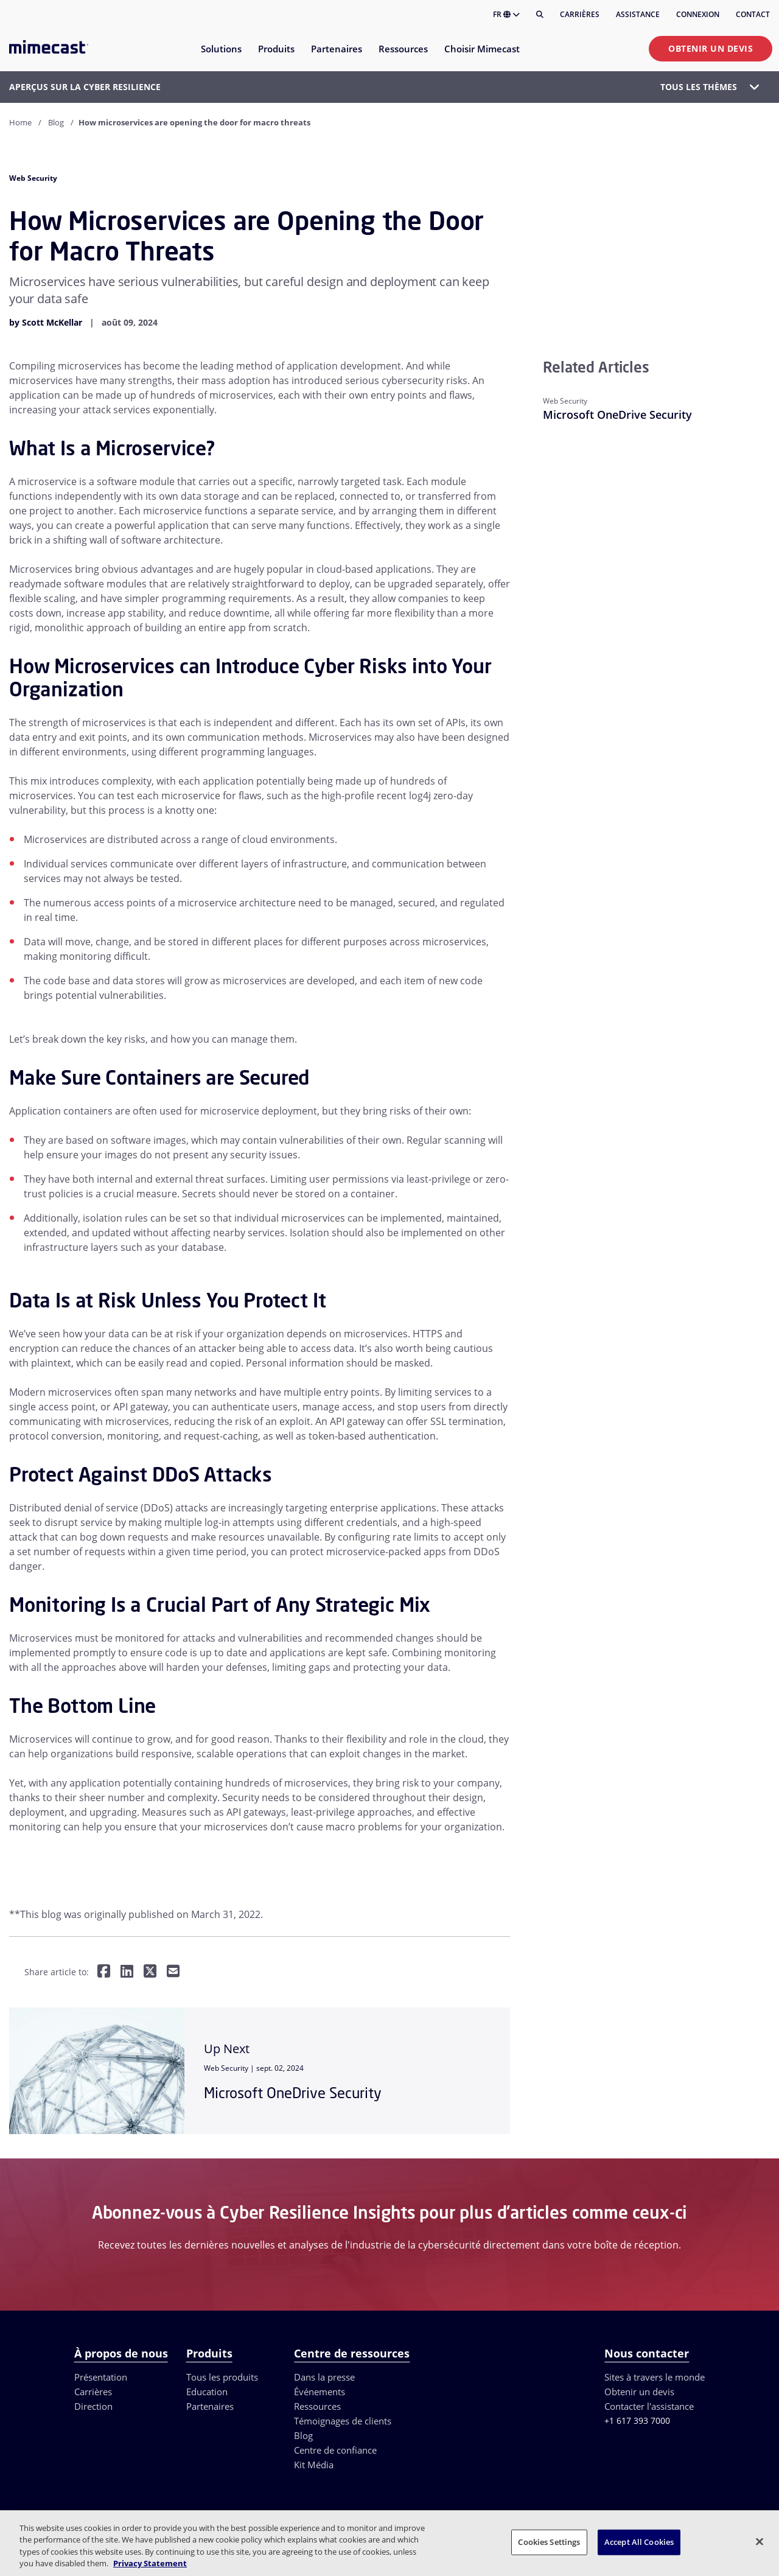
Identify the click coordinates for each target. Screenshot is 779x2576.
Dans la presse (324, 2427)
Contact (753, 14)
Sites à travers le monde (654, 2427)
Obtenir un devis (710, 48)
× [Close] (249, 2335)
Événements (319, 2441)
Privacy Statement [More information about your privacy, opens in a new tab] (150, 2563)
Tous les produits (222, 2427)
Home (20, 122)
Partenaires (210, 2456)
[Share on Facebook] (103, 1972)
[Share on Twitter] (150, 1972)
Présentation (100, 2427)
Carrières (579, 14)
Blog (56, 122)
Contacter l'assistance (649, 2456)
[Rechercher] (539, 14)
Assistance (638, 14)
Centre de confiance (335, 2500)
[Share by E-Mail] (173, 1972)
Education (207, 2441)
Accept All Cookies (639, 2541)
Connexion (697, 14)
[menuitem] (221, 56)
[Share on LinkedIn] (127, 1972)
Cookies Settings (549, 2541)
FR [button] (506, 14)
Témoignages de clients (342, 2471)
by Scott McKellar (45, 322)
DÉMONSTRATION (504, 2335)
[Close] (759, 2541)
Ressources (317, 2456)
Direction (93, 2456)
